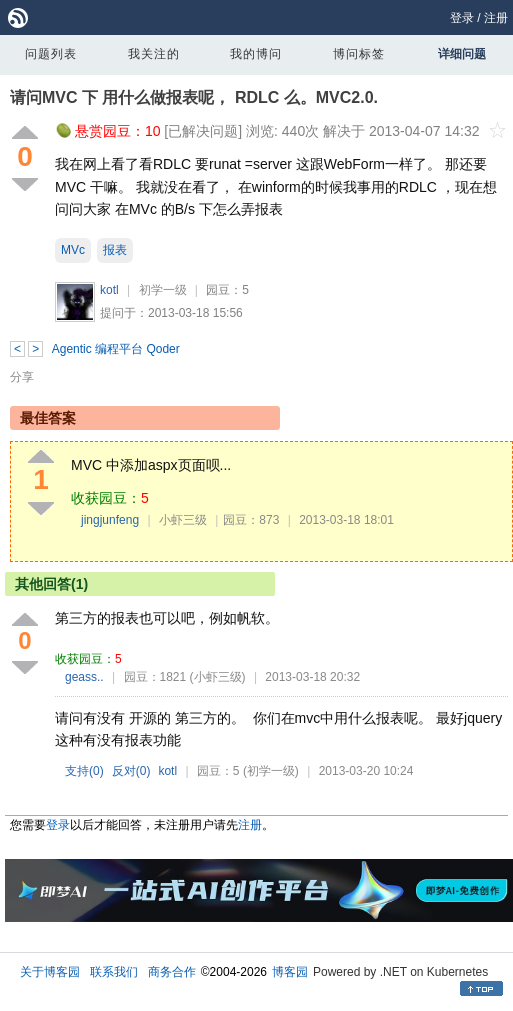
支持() (84, 771)
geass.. (84, 677)
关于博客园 (50, 972)
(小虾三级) (218, 677)
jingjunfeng (110, 520)
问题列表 (51, 54)
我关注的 (154, 54)
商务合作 (172, 972)
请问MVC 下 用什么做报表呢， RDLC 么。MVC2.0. (194, 97)
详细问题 (462, 54)
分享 (22, 377)
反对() (131, 771)
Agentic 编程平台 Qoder (116, 349)
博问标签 (359, 54)
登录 (462, 18)
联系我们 (114, 972)
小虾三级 (183, 520)
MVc (73, 250)
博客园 (290, 972)
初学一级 (163, 290)
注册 (496, 18)
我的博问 (256, 54)
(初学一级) (271, 771)
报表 (115, 250)
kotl (109, 290)
